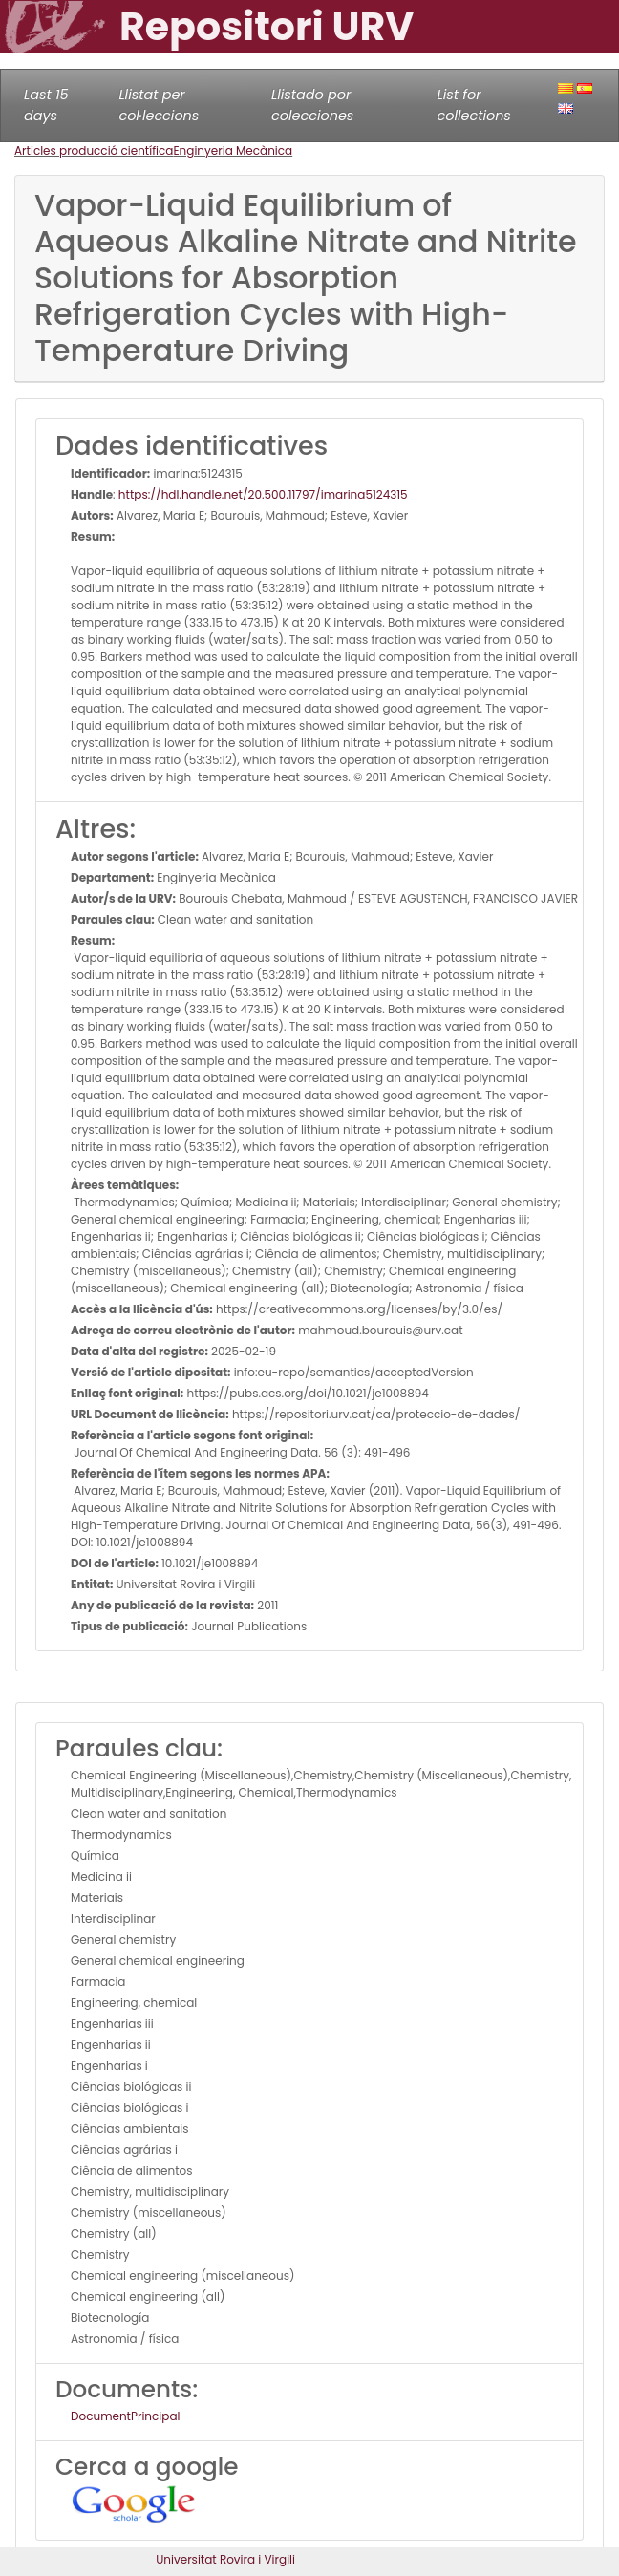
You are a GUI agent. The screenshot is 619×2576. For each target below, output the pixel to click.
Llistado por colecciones (312, 105)
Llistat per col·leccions (158, 105)
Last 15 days (46, 105)
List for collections (473, 105)
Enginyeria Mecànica (232, 150)
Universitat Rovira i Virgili (225, 2559)
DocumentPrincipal (125, 2416)
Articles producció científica (93, 150)
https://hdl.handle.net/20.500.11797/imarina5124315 (263, 494)
